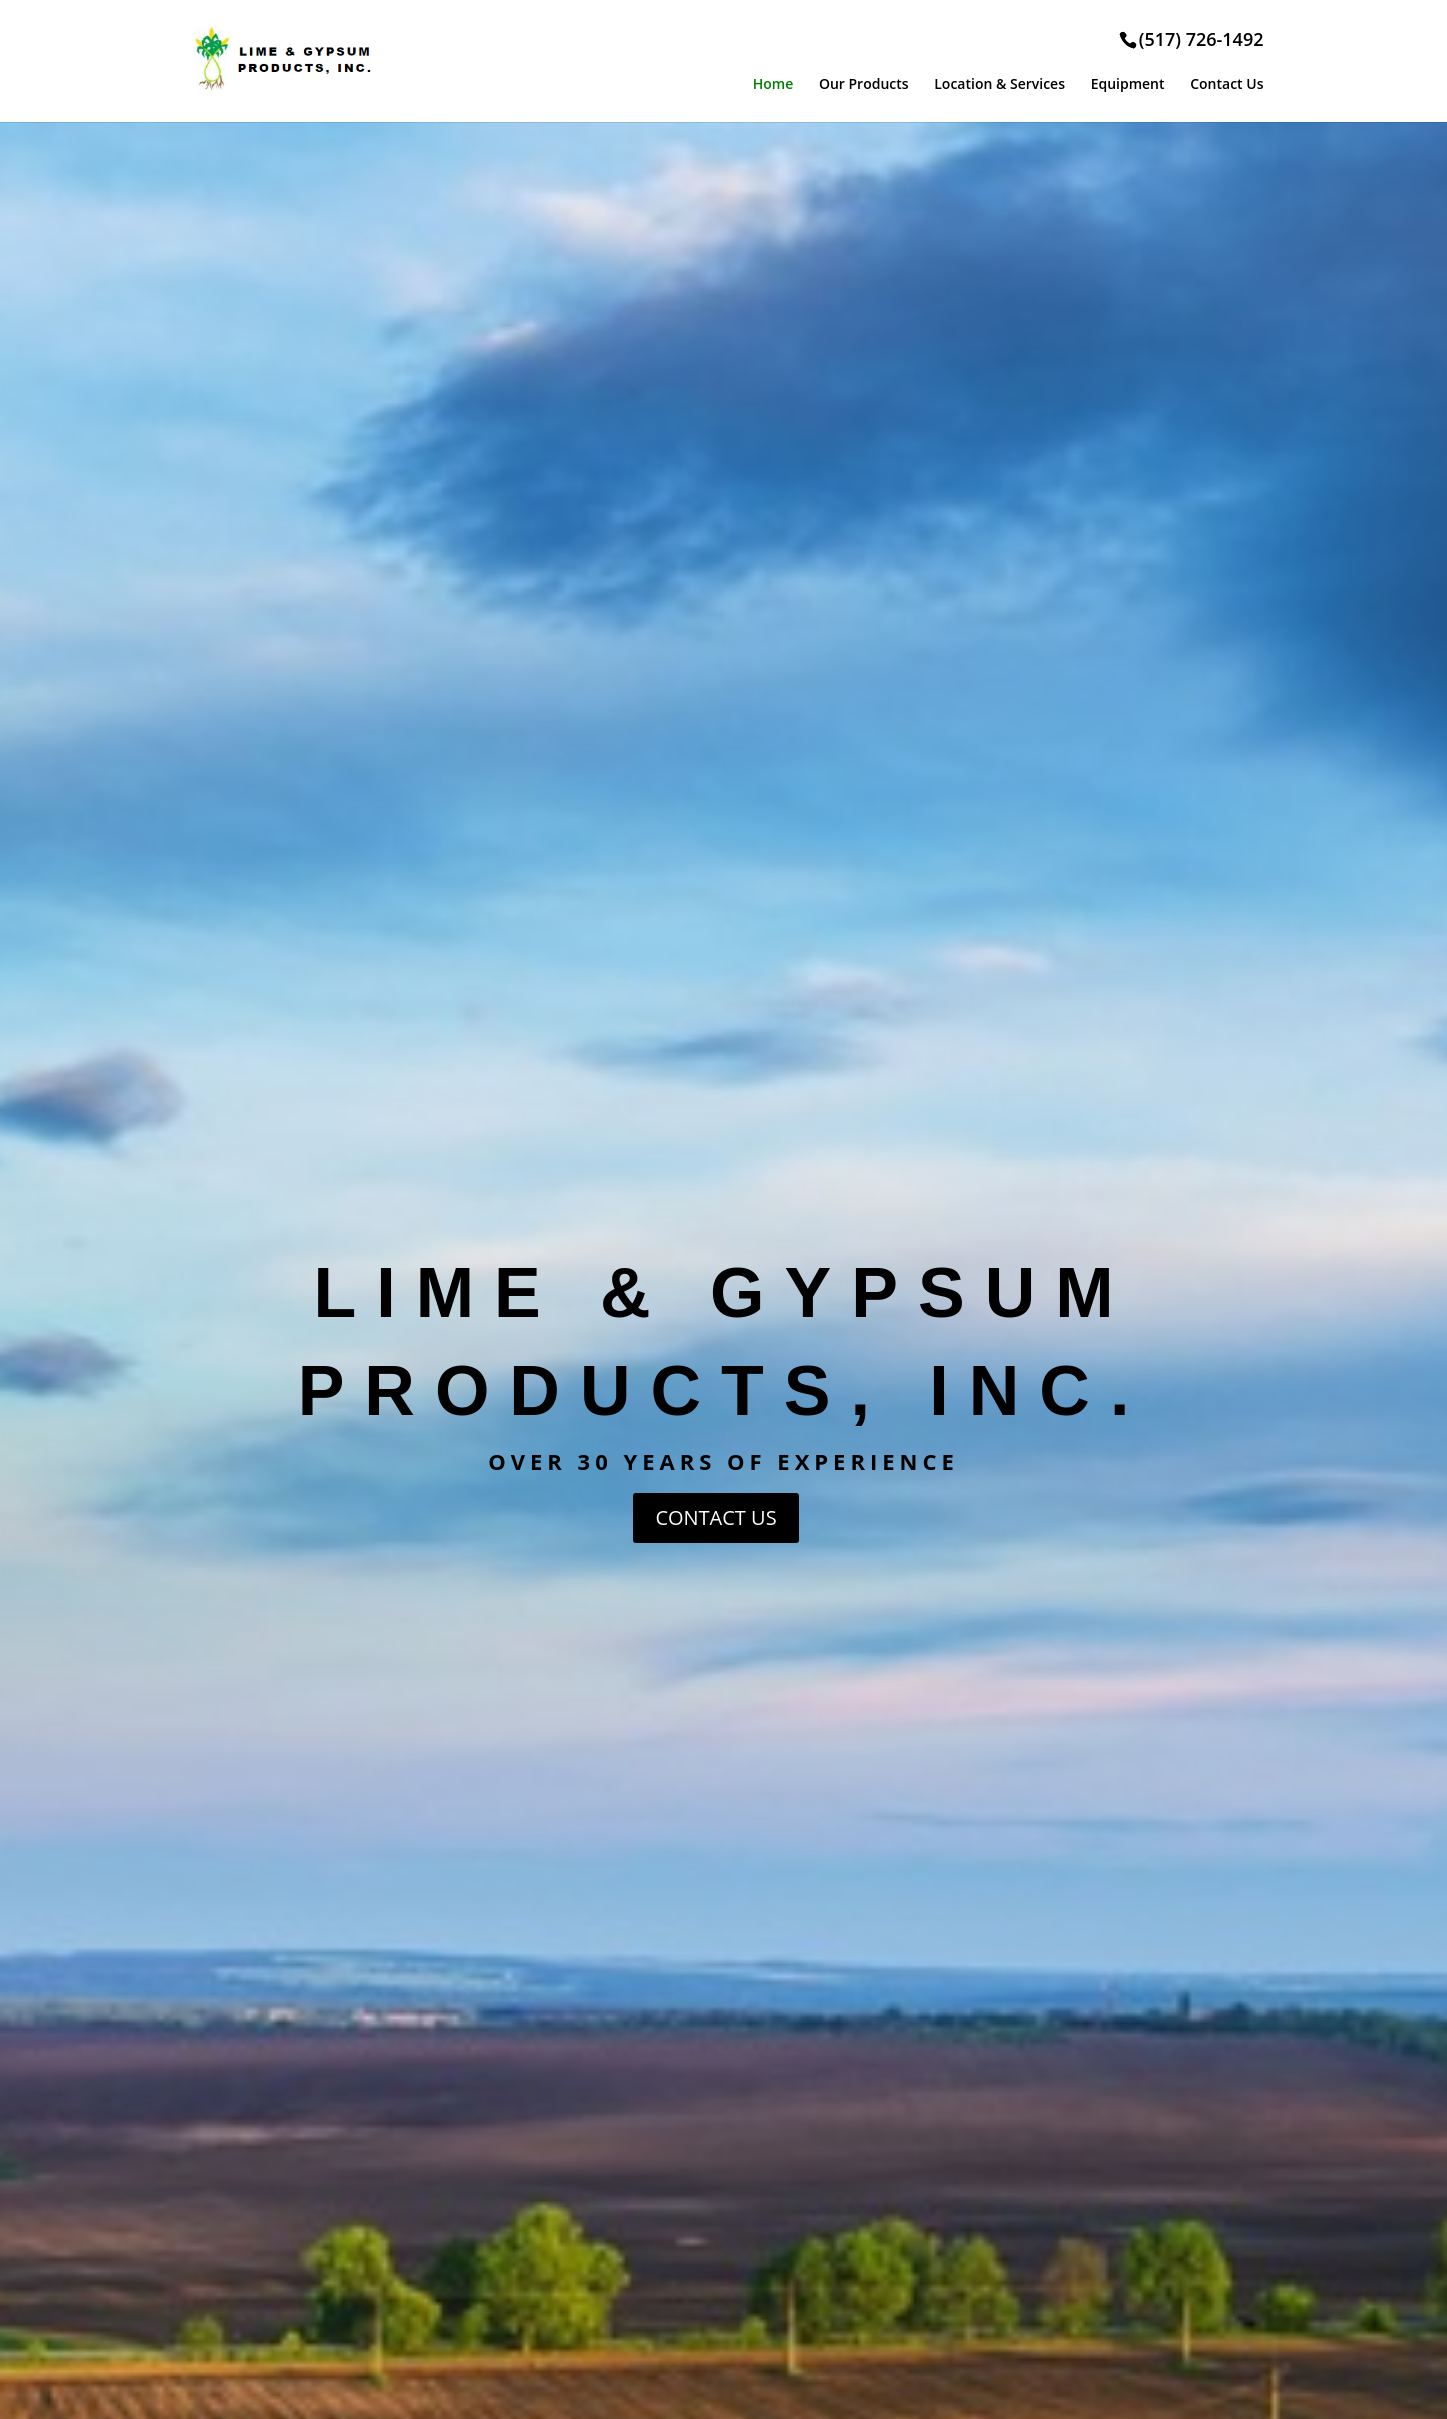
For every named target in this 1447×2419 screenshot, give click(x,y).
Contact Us (1226, 83)
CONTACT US (715, 1517)
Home (773, 83)
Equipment (1128, 83)
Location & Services (999, 83)
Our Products (864, 83)
